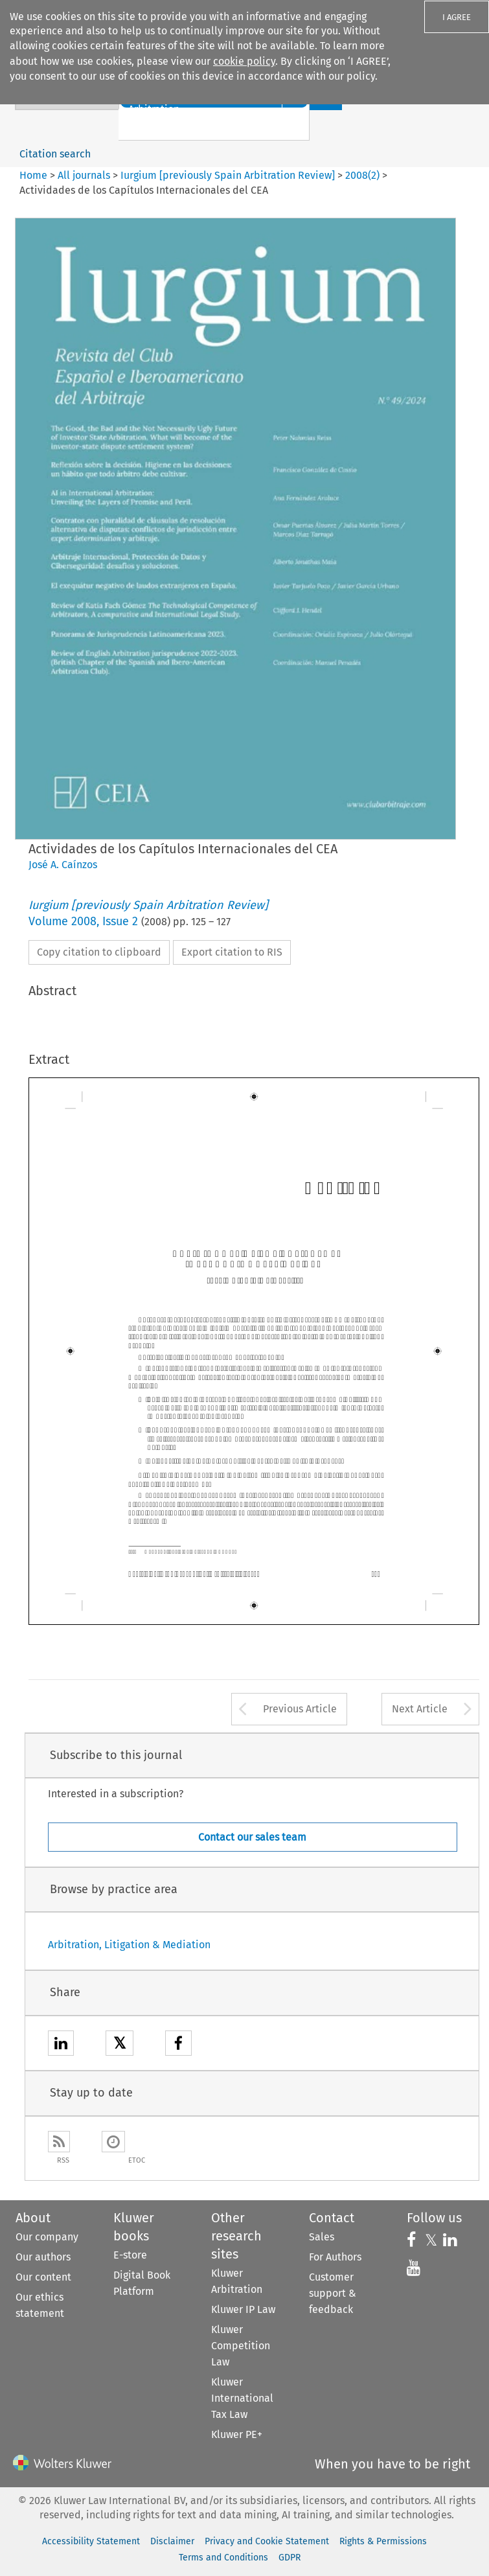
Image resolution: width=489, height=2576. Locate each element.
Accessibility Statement (91, 2541)
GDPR (290, 2557)
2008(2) (362, 175)
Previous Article (300, 1709)
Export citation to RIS (231, 952)
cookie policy (244, 61)
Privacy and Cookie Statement (267, 2541)
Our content (43, 2277)
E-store (130, 2255)
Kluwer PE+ (236, 2434)
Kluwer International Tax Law (242, 2398)
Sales (321, 2237)
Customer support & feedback (332, 2293)
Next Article (420, 1709)
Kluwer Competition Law (240, 2345)
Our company (47, 2237)
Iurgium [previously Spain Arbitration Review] (227, 175)
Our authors (43, 2257)
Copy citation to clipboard (99, 952)
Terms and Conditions (223, 2557)
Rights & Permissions (383, 2541)
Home (33, 175)
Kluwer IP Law (243, 2309)
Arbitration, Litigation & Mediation (129, 1944)
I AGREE (456, 17)
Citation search (55, 154)
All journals (85, 175)
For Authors (335, 2257)
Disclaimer (172, 2541)
